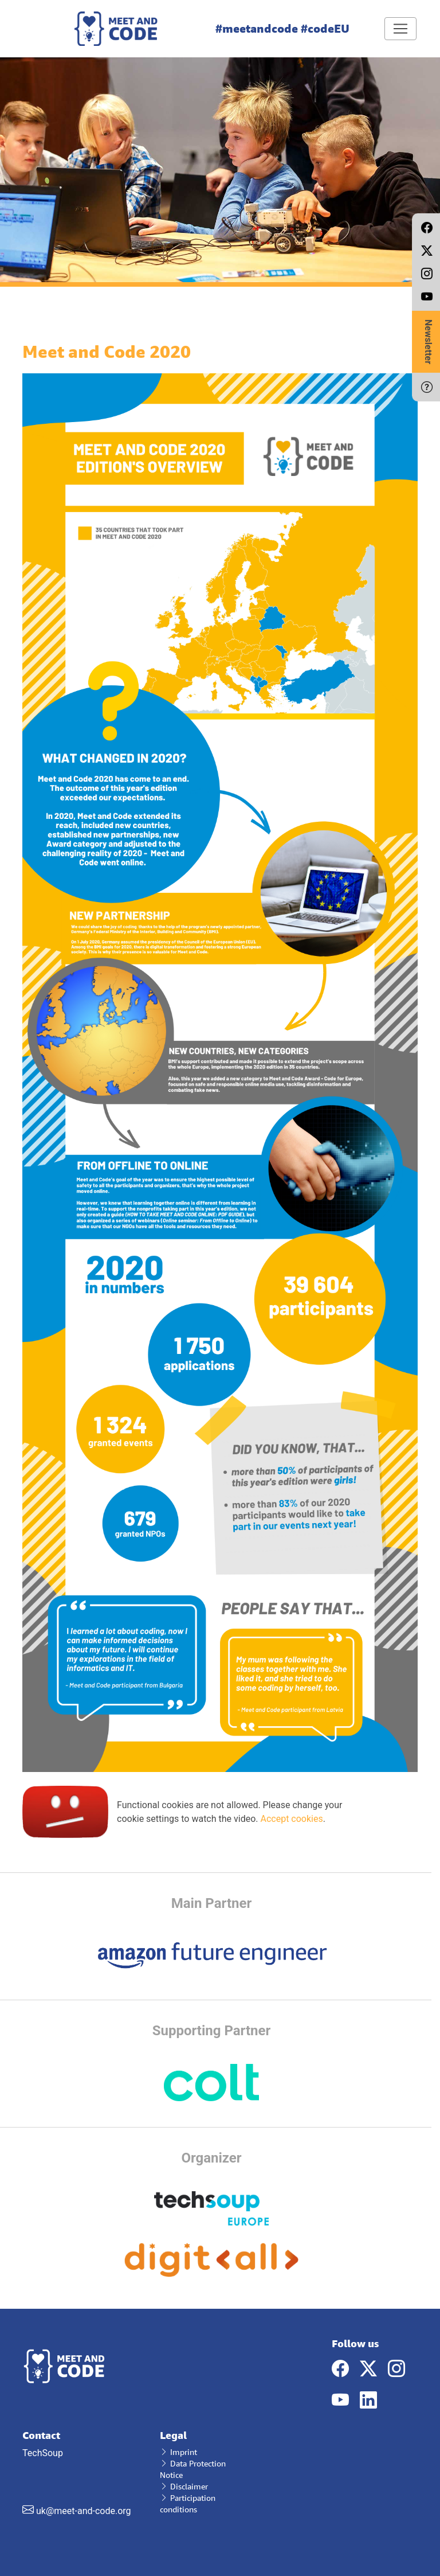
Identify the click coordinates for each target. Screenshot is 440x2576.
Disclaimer (184, 2486)
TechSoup (82, 2472)
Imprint (178, 2452)
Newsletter (428, 341)
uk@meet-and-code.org (83, 2510)
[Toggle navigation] (400, 28)
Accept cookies (291, 1818)
